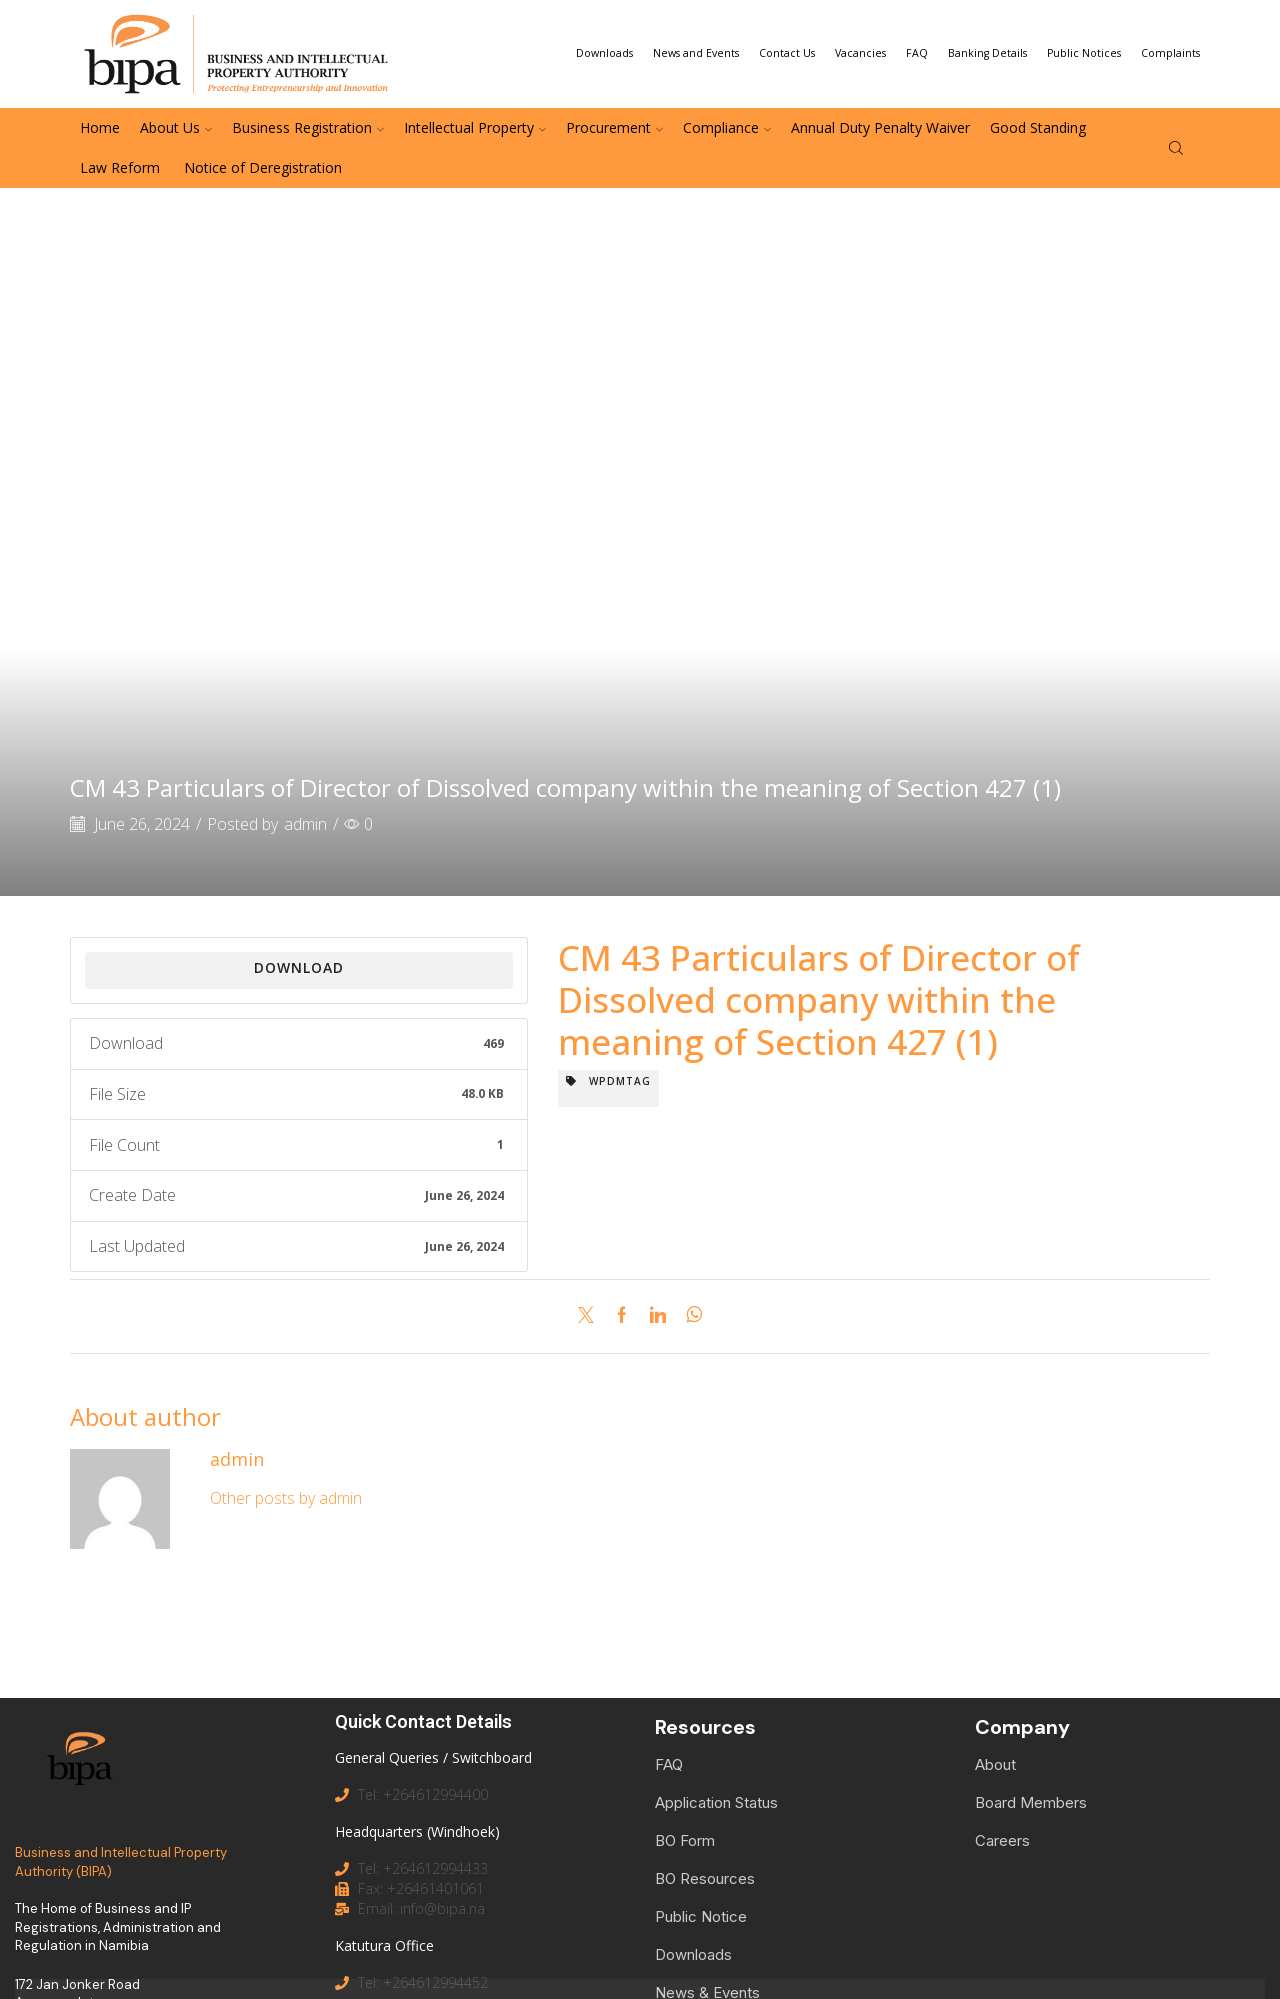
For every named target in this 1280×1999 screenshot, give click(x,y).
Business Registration (308, 127)
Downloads (604, 53)
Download (299, 967)
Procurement (614, 127)
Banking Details (987, 53)
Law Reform (120, 167)
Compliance (727, 127)
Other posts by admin (286, 1498)
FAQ (917, 53)
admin (305, 824)
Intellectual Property (475, 127)
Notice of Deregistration (261, 167)
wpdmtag (608, 1081)
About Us (176, 127)
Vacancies (860, 53)
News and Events (696, 53)
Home (100, 127)
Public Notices (1084, 53)
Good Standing (1038, 127)
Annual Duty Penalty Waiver (880, 127)
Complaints (1170, 53)
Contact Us (787, 53)
